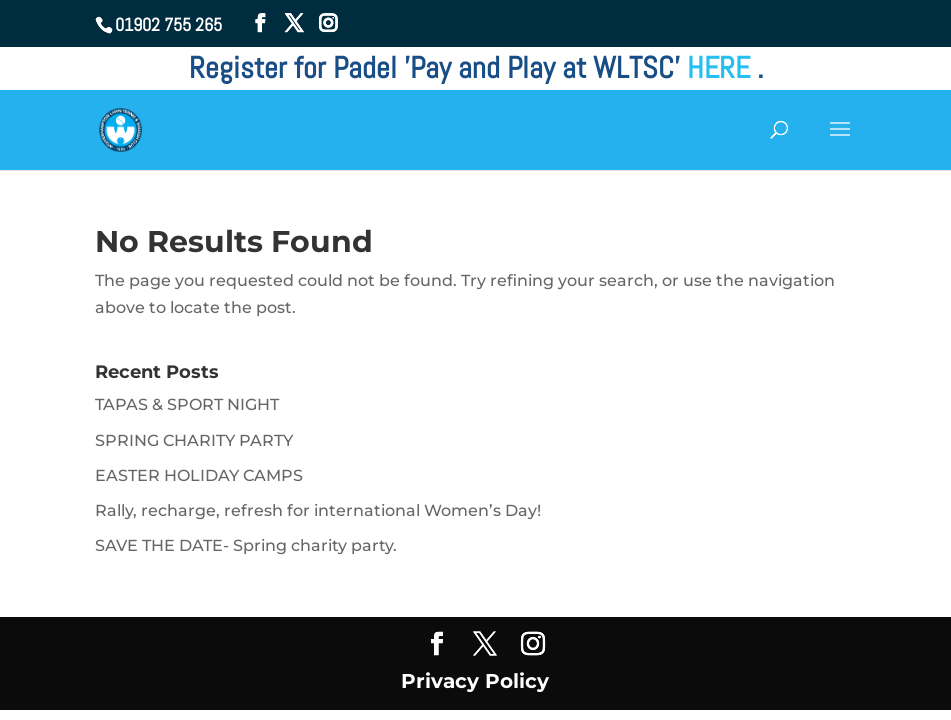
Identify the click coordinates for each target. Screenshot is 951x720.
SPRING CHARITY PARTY (194, 440)
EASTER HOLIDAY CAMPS (199, 475)
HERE (722, 68)
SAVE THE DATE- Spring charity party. (246, 545)
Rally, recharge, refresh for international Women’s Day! (318, 510)
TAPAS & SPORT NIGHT (187, 404)
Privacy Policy (475, 681)
